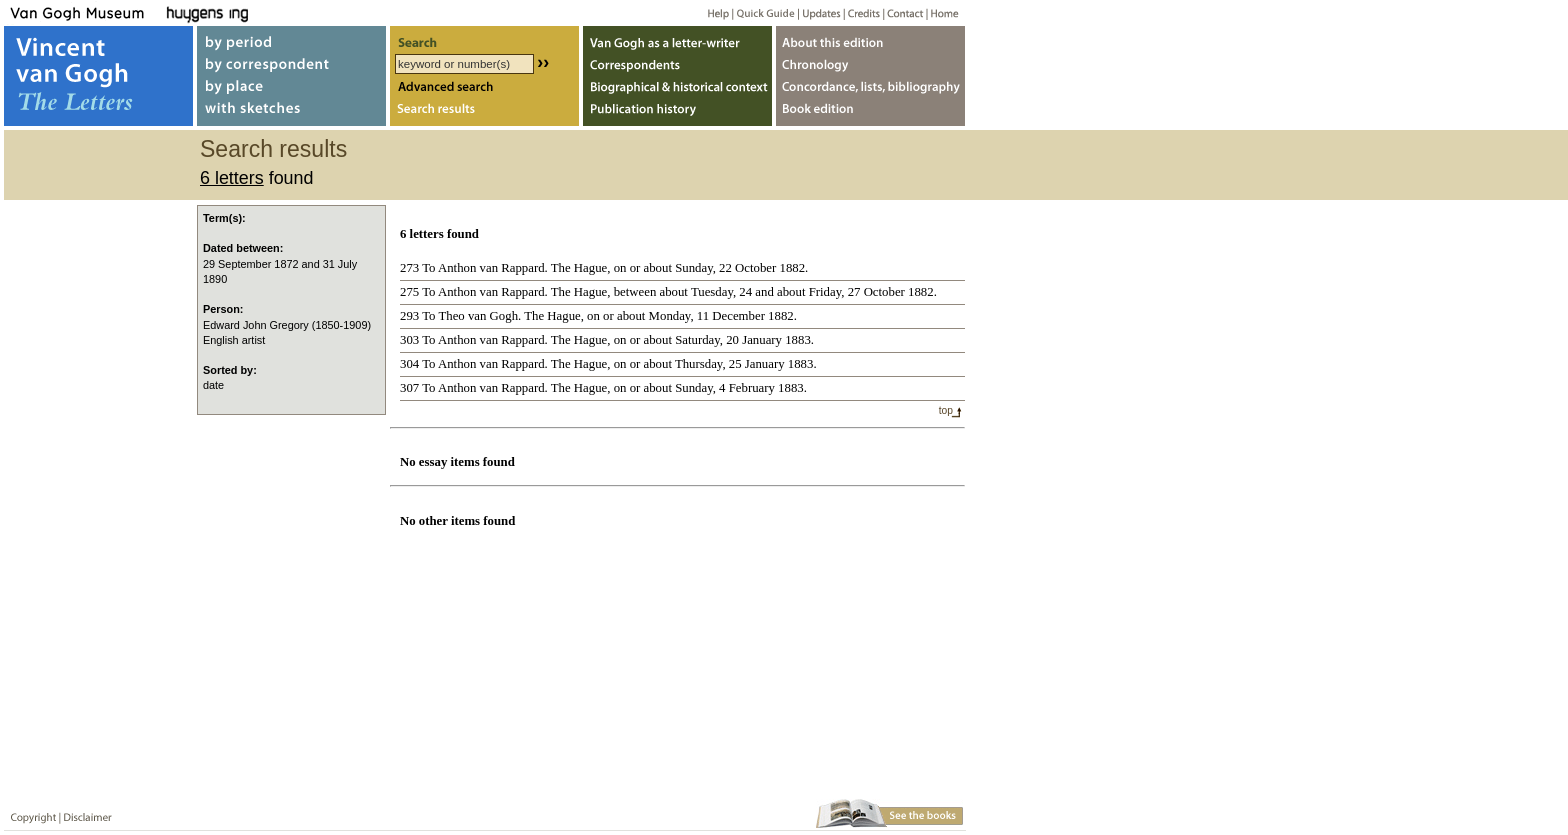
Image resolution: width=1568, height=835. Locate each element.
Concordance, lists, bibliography (870, 88)
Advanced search (484, 88)
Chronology (870, 63)
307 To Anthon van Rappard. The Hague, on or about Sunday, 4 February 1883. (603, 388)
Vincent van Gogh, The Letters (98, 76)
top (946, 410)
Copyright (29, 813)
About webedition (870, 38)
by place (291, 88)
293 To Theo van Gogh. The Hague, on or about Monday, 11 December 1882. (598, 316)
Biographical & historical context (677, 88)
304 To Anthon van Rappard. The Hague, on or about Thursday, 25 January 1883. (608, 364)
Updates (819, 12)
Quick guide (764, 12)
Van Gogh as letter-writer (677, 38)
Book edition (870, 113)
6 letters (232, 178)
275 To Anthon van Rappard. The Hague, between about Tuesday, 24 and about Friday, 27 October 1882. (668, 292)
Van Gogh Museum (84, 12)
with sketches (291, 113)
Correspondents (677, 63)
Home (941, 12)
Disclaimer (84, 813)
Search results (484, 113)
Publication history (677, 113)
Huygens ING (261, 12)
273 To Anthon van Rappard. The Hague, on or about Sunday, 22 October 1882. (604, 268)
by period (291, 38)
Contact (901, 12)
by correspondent (291, 63)
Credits (860, 12)
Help (710, 12)
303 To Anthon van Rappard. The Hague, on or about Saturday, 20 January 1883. (607, 340)
